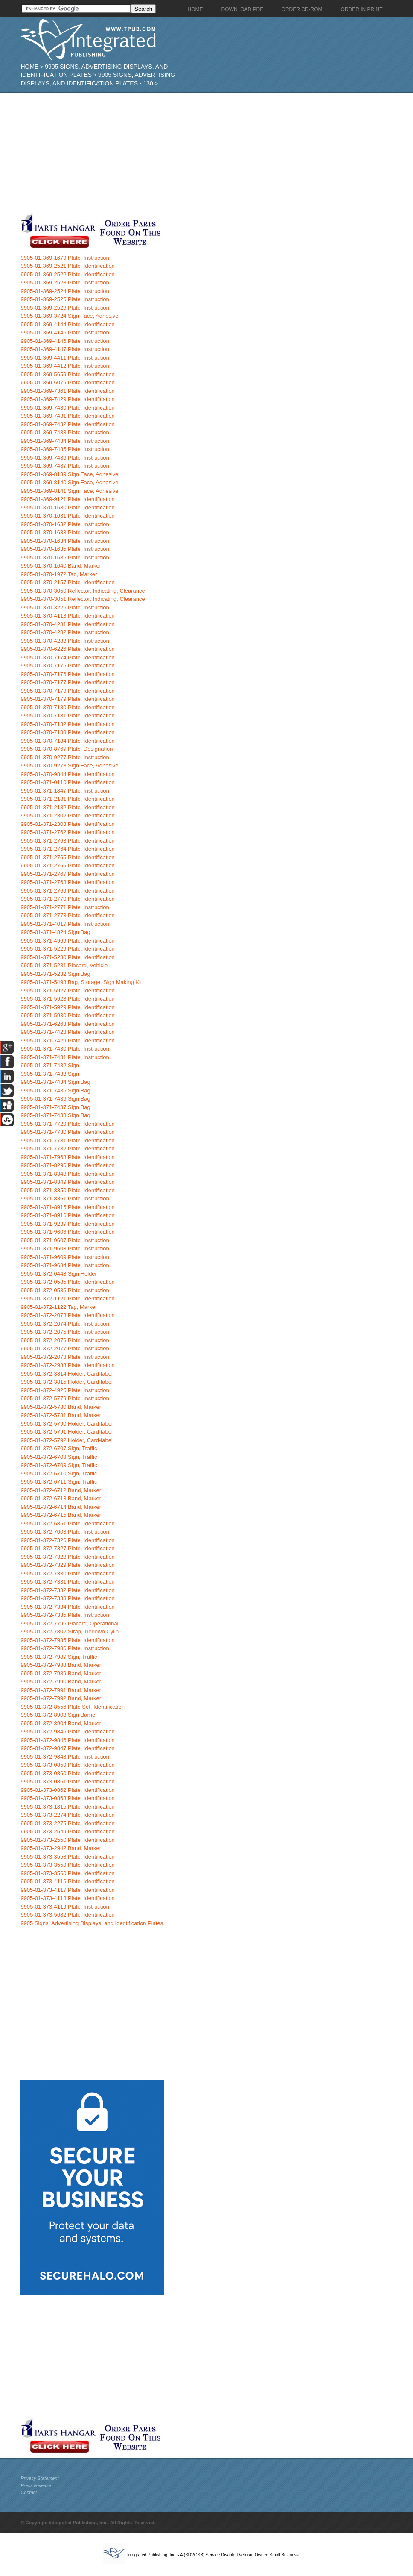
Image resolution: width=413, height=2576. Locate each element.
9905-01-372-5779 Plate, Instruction (64, 1398)
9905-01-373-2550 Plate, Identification (67, 1840)
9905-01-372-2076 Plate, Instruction (64, 1340)
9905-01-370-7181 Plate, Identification (67, 715)
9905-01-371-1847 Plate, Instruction (64, 790)
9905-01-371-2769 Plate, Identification (67, 890)
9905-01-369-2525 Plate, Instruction (64, 299)
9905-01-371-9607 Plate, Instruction (64, 1240)
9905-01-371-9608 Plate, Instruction (64, 1248)
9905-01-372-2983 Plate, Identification (67, 1365)
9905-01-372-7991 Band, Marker (60, 1690)
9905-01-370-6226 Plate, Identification (67, 649)
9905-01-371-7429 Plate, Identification (67, 1040)
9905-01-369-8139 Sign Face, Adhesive (69, 474)
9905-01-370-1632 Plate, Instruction (64, 524)
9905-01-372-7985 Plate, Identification (67, 1640)
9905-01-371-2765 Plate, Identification (67, 857)
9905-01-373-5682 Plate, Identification (67, 1915)
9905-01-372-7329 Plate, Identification (67, 1565)
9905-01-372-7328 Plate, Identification (67, 1557)
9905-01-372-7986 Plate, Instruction (64, 1648)
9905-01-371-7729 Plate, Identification (67, 1124)
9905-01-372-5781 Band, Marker (60, 1415)
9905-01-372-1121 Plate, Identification (67, 1298)
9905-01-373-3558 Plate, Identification (67, 1856)
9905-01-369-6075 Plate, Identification (67, 382)
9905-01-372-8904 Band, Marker (60, 1723)
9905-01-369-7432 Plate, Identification (67, 424)
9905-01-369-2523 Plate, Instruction (64, 282)
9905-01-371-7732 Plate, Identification (67, 1148)
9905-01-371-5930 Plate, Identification (67, 1015)
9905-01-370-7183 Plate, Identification (67, 732)
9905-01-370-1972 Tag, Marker (58, 574)
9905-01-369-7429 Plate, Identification (67, 399)
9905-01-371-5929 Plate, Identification (67, 1007)
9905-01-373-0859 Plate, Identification (67, 1765)
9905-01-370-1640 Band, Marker (60, 565)
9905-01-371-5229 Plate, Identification (67, 949)
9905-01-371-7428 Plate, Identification (67, 1032)
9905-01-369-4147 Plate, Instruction (64, 349)
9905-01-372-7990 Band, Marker (60, 1681)
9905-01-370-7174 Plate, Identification (67, 657)
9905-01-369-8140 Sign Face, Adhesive (69, 482)
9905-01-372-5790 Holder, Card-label (66, 1423)
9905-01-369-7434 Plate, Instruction (64, 441)
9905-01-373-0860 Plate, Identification (67, 1773)
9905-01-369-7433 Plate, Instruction (64, 432)
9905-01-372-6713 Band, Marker (60, 1498)
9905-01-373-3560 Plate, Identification (67, 1873)
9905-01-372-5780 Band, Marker (60, 1407)
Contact (28, 2492)
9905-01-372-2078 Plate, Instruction (64, 1357)
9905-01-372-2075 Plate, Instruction (64, 1332)
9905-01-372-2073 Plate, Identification (67, 1315)
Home (29, 66)
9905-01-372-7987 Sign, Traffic (58, 1657)
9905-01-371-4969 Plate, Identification (67, 940)
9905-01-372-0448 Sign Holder (58, 1273)
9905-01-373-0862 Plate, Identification (67, 1790)
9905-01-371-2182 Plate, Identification (67, 807)
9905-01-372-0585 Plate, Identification (67, 1282)
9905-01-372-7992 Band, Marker (60, 1698)
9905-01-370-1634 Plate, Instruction (64, 541)
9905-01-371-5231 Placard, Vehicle (64, 965)
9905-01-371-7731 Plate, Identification (67, 1140)
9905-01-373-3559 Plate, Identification (67, 1865)
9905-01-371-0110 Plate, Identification (67, 782)
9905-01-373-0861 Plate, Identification (67, 1781)
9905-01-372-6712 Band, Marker (60, 1490)
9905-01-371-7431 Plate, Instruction (64, 1057)
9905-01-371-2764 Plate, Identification (67, 849)
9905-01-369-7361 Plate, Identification (67, 391)
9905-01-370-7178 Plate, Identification (67, 691)
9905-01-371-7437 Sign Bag (55, 1107)
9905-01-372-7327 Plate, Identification (67, 1548)
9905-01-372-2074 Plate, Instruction (64, 1323)
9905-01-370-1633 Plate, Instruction (64, 532)
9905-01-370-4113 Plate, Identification (67, 615)
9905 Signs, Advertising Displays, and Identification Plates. (92, 1923)
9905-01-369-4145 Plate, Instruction (64, 332)
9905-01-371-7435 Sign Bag (55, 1090)
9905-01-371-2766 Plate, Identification (67, 865)
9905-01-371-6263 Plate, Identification (67, 1024)
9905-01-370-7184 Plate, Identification (67, 741)
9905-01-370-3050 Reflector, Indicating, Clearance (82, 591)
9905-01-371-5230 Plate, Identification (67, 957)
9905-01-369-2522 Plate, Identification (67, 274)
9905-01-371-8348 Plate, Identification (67, 1174)
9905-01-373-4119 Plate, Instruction (64, 1906)
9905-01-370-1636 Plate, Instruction (64, 557)
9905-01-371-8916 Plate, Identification (67, 1215)
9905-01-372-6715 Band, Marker (60, 1515)
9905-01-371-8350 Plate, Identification (67, 1190)
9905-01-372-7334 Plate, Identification (67, 1607)
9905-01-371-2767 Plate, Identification (67, 874)
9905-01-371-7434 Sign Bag (55, 1082)
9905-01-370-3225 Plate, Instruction (64, 607)
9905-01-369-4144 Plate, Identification (67, 324)
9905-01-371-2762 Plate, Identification (67, 832)
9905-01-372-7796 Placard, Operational (69, 1623)
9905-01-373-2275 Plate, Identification (67, 1823)
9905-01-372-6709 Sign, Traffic (58, 1465)
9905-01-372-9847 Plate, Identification (67, 1748)
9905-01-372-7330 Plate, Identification (67, 1573)
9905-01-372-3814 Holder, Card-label (66, 1373)
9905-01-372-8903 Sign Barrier (58, 1715)
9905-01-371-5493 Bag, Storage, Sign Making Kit (81, 982)
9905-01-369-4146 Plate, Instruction (64, 341)
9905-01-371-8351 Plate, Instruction (64, 1198)
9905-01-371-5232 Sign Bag (55, 974)
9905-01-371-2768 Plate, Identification (67, 882)
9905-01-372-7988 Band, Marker (60, 1665)
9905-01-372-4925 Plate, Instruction (64, 1390)
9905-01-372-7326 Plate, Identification (67, 1540)
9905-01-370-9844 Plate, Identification (67, 774)
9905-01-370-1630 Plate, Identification (67, 507)
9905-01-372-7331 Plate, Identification (67, 1581)
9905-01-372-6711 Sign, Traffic (58, 1481)
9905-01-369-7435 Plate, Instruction (64, 449)
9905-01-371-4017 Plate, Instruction (64, 924)
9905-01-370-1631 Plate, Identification (67, 515)
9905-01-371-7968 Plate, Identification (67, 1157)
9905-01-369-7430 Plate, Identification (67, 407)
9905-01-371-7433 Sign (49, 1074)
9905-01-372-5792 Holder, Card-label (66, 1440)
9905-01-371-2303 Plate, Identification (67, 824)
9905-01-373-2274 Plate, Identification (67, 1815)
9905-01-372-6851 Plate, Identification (67, 1523)
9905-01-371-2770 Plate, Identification (67, 899)
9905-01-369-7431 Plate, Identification (67, 416)
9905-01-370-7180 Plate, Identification (67, 707)
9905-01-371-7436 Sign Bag (55, 1098)
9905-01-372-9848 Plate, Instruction (64, 1756)
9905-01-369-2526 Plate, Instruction (64, 307)
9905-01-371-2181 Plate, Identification (67, 799)
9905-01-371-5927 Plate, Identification (67, 990)
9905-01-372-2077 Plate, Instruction (64, 1348)
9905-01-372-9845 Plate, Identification (67, 1731)
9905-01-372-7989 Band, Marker (60, 1673)
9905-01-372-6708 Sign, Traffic (58, 1457)
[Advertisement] (201, 153)
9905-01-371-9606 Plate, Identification (67, 1232)
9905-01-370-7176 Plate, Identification (67, 674)
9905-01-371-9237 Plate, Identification (67, 1224)
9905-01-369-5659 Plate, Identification (67, 374)
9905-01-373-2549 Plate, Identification (67, 1831)
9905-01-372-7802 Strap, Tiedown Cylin (69, 1631)
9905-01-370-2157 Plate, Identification (67, 582)
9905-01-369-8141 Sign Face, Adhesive (69, 491)
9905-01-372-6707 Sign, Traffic (58, 1448)
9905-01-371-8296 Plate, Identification (67, 1165)
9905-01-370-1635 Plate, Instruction (64, 549)
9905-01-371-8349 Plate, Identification (67, 1182)
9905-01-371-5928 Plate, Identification (67, 998)
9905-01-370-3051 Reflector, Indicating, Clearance (82, 599)
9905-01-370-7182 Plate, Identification (67, 724)
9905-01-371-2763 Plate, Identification (67, 840)
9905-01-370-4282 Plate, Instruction (64, 632)
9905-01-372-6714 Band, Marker (60, 1507)
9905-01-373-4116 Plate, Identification (67, 1881)
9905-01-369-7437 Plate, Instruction (64, 466)
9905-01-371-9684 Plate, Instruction (64, 1265)
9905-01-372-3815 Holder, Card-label (66, 1382)
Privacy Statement (39, 2478)
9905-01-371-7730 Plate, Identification (67, 1132)
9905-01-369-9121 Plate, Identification (67, 499)
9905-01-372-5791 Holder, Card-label (66, 1432)
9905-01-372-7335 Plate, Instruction (64, 1615)
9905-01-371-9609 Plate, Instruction (64, 1257)
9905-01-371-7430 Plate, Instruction (64, 1048)
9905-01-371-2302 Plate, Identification (67, 815)
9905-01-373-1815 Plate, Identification (67, 1806)
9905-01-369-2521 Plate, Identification (67, 266)
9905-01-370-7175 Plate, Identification (67, 665)
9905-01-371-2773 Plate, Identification (67, 915)
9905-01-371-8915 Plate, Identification (67, 1207)
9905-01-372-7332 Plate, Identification (67, 1590)
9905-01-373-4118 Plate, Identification (67, 1898)
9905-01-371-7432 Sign (49, 1065)
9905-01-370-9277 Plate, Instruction (64, 757)
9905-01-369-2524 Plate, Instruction (64, 291)
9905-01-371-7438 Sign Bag (55, 1115)
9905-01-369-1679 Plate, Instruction (64, 258)
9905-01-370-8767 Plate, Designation (66, 749)
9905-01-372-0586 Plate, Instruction (64, 1290)
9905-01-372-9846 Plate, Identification (67, 1740)
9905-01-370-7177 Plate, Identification (67, 682)
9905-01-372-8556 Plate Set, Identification (72, 1707)
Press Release (35, 2485)
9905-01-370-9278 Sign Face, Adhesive (69, 765)
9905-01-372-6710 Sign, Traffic (58, 1473)
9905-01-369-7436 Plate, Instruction (64, 457)
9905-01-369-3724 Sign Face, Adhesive (69, 316)
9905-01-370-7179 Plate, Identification (67, 699)
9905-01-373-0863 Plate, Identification (67, 1798)
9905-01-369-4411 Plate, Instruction (64, 357)
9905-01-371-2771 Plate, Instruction (64, 907)
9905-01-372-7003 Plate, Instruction (64, 1531)
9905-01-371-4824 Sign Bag (55, 932)
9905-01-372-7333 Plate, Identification (67, 1598)
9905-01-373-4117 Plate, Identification (67, 1890)
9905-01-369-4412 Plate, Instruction (64, 366)
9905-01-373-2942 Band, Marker (60, 1848)
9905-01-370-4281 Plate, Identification (67, 624)
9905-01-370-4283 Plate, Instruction (64, 641)
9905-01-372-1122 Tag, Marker (58, 1307)
